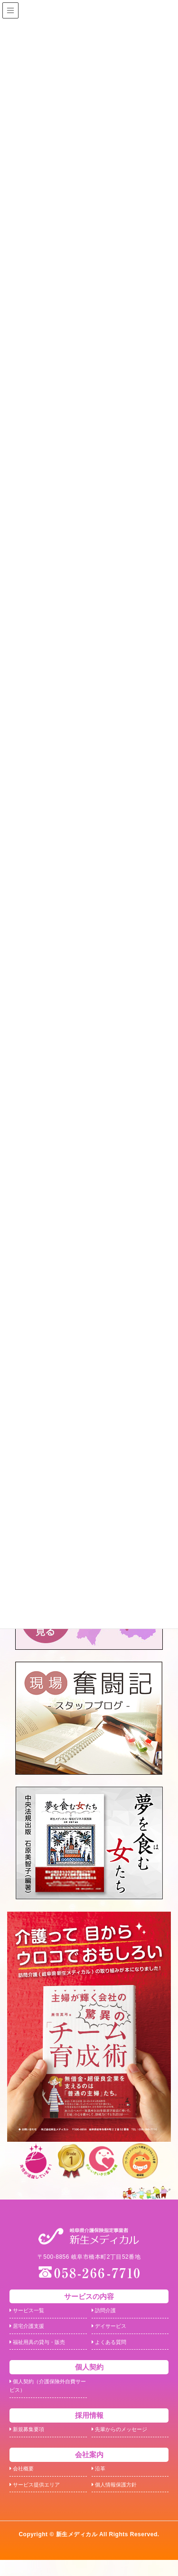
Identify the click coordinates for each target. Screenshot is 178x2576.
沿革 (100, 2482)
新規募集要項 (29, 2440)
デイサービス (112, 2329)
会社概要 (23, 2482)
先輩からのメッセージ (124, 2440)
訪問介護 (106, 2311)
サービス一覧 (29, 2311)
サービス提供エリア (39, 2499)
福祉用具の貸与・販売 (42, 2347)
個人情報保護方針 (118, 2499)
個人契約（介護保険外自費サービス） (45, 2394)
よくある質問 (112, 2347)
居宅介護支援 (29, 2329)
